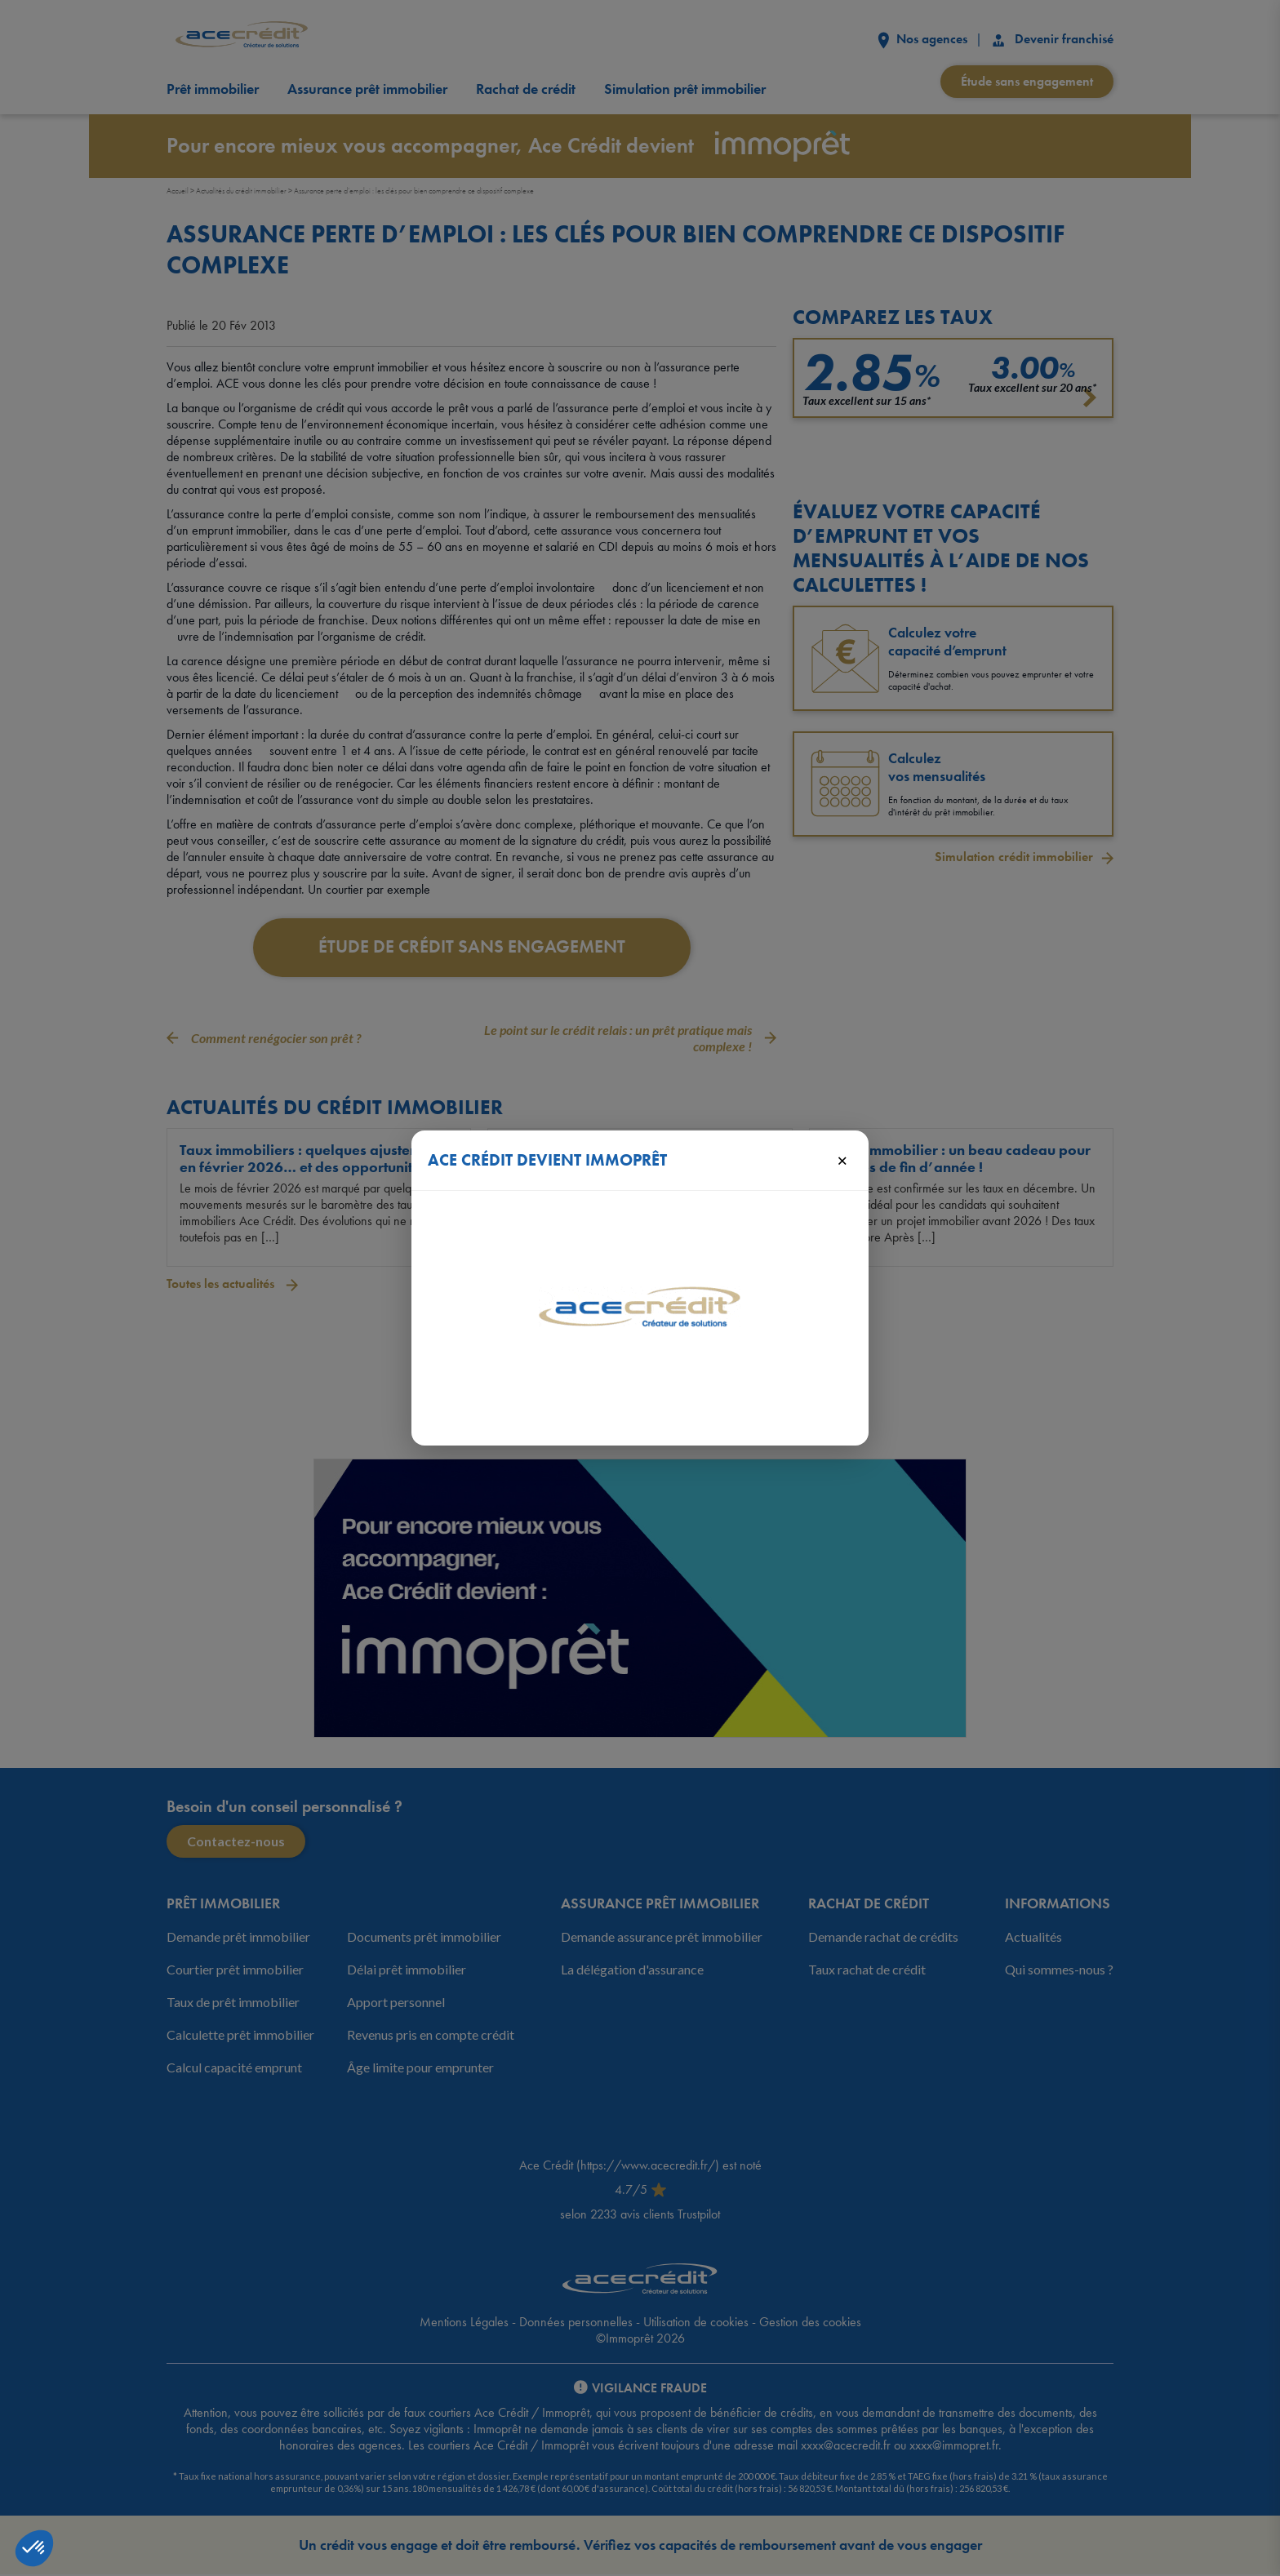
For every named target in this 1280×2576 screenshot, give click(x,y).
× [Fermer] (842, 1160)
